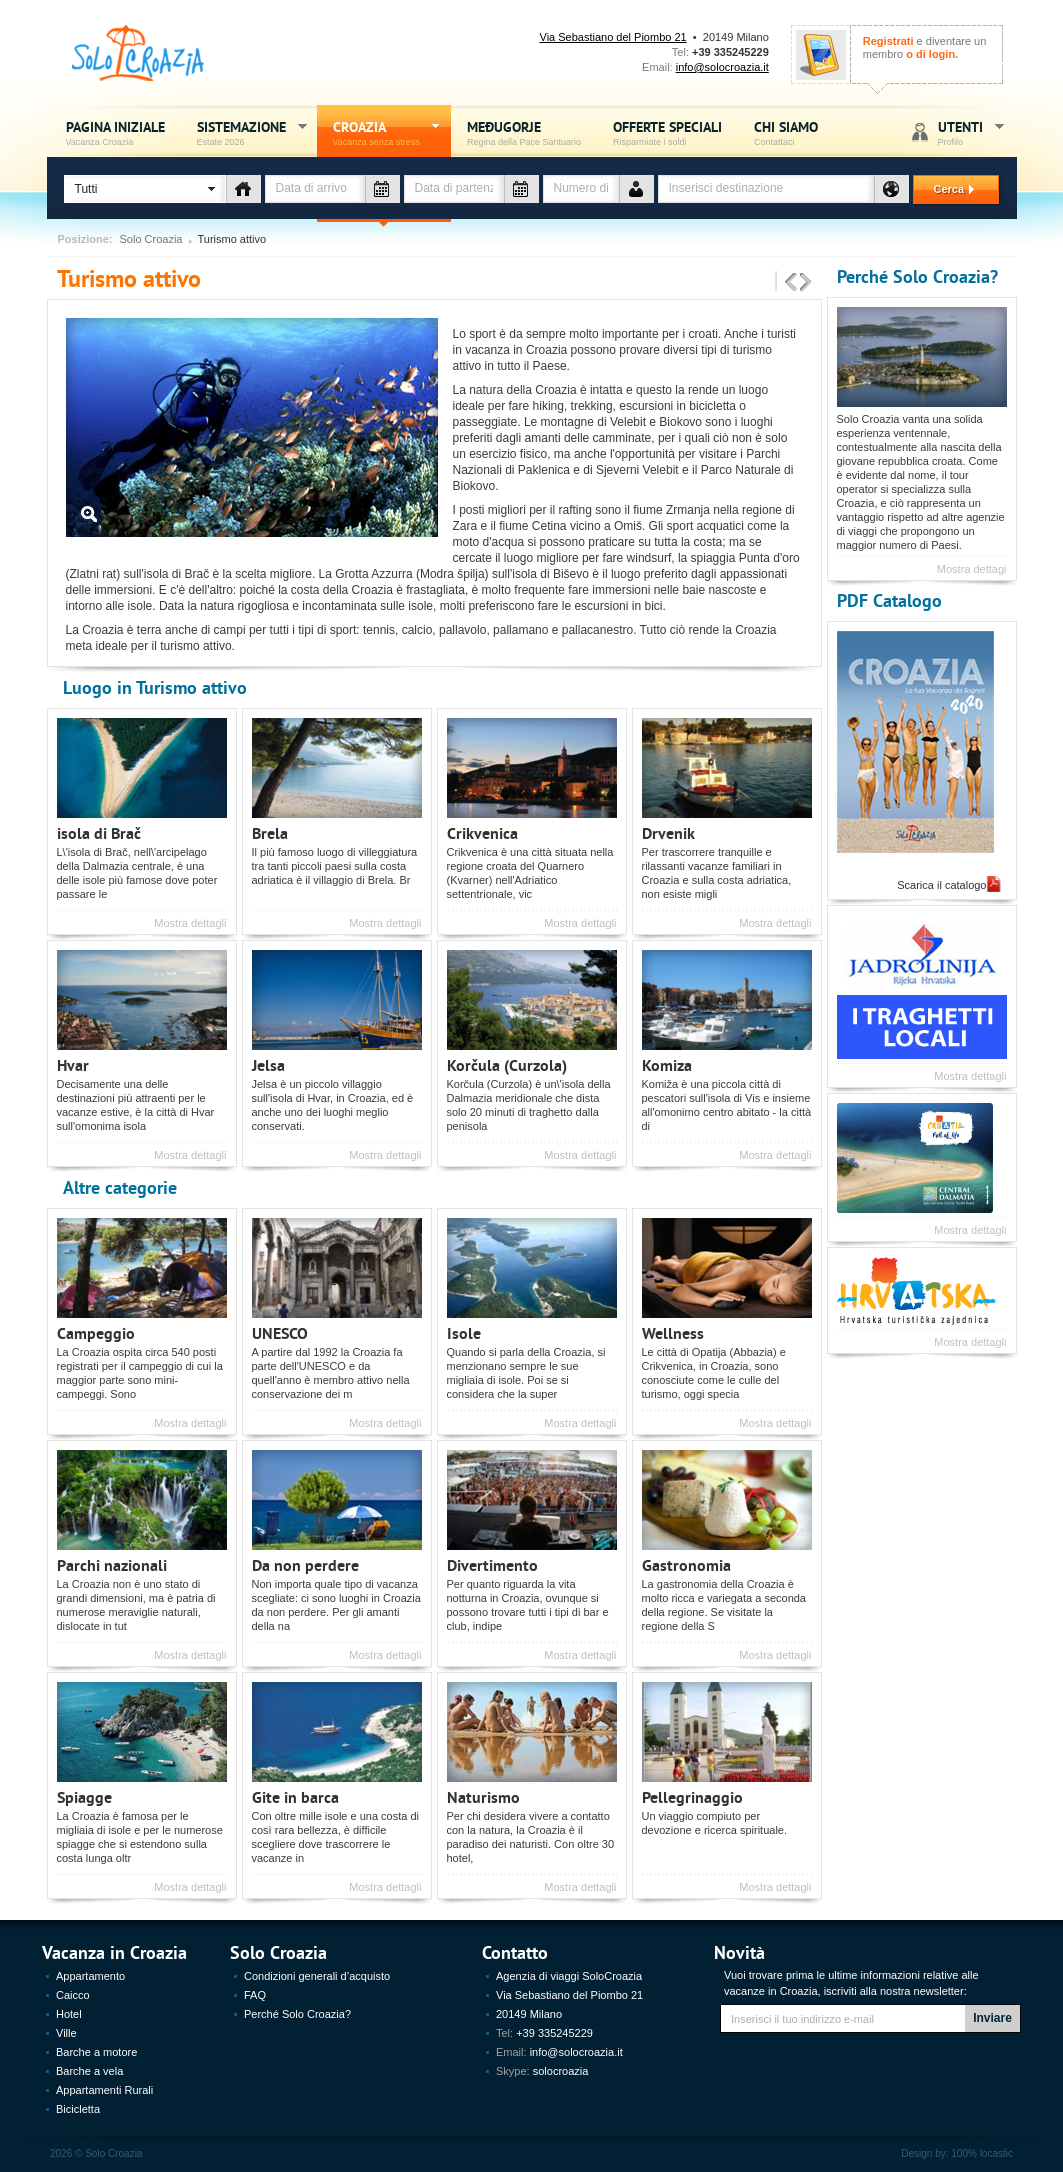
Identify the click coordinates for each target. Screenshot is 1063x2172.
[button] (145, 189)
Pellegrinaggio (692, 1796)
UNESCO (280, 1332)
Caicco (73, 1995)
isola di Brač (99, 832)
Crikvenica (482, 832)
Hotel (69, 2014)
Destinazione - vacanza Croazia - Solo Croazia (891, 189)
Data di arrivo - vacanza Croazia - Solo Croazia (382, 189)
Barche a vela (89, 2071)
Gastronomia (686, 1564)
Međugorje (524, 132)
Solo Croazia (151, 239)
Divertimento (492, 1564)
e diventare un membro (925, 47)
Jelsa (268, 1064)
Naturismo (483, 1796)
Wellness (673, 1332)
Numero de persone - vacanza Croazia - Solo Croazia (636, 189)
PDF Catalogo (889, 599)
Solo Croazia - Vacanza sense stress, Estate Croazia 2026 (138, 53)
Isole (464, 1332)
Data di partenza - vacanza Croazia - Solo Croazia (521, 189)
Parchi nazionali (112, 1564)
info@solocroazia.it (722, 67)
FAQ (255, 1995)
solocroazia (561, 2071)
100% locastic (982, 2153)
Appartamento (90, 1976)
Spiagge (84, 1796)
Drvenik (668, 832)
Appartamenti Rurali (104, 2090)
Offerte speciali (667, 132)
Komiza (667, 1064)
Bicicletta (78, 2109)
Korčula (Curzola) (507, 1064)
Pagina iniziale (115, 132)
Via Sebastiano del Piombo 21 (613, 37)
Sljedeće (806, 283)
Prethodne (791, 283)
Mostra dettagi (972, 569)
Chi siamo (786, 132)
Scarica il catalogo (941, 885)
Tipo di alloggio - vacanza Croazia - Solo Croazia (243, 189)
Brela (270, 832)
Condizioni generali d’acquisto (317, 1976)
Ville (66, 2033)
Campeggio (96, 1332)
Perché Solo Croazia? (917, 275)
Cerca (946, 189)
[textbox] (766, 189)
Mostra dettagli (190, 923)
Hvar (73, 1064)
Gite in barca (295, 1796)
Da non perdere (305, 1564)
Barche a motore (96, 2052)
